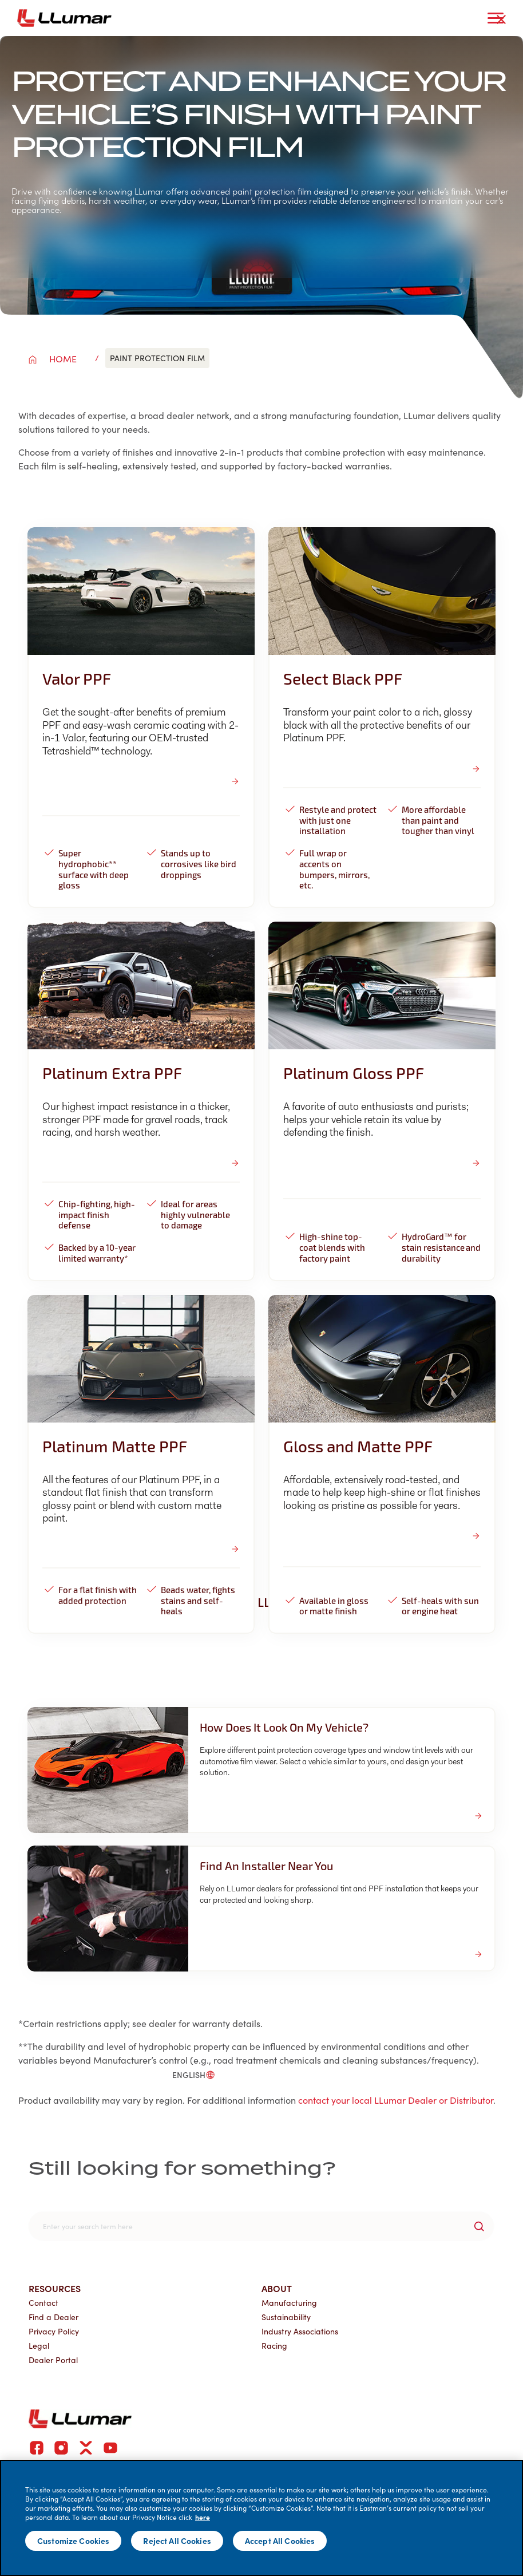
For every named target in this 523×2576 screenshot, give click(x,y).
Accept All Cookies (280, 2540)
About (277, 2288)
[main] (261, 2518)
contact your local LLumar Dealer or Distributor (395, 2100)
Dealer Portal (53, 2359)
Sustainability (286, 2317)
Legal (39, 2345)
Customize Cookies (73, 2540)
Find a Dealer (53, 2317)
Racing (274, 2345)
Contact (43, 2302)
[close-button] (501, 19)
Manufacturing (289, 2302)
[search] (261, 2226)
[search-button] (479, 2226)
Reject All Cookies (177, 2540)
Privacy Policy (54, 2331)
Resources (55, 2288)
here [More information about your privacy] (202, 2517)
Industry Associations (300, 2331)
